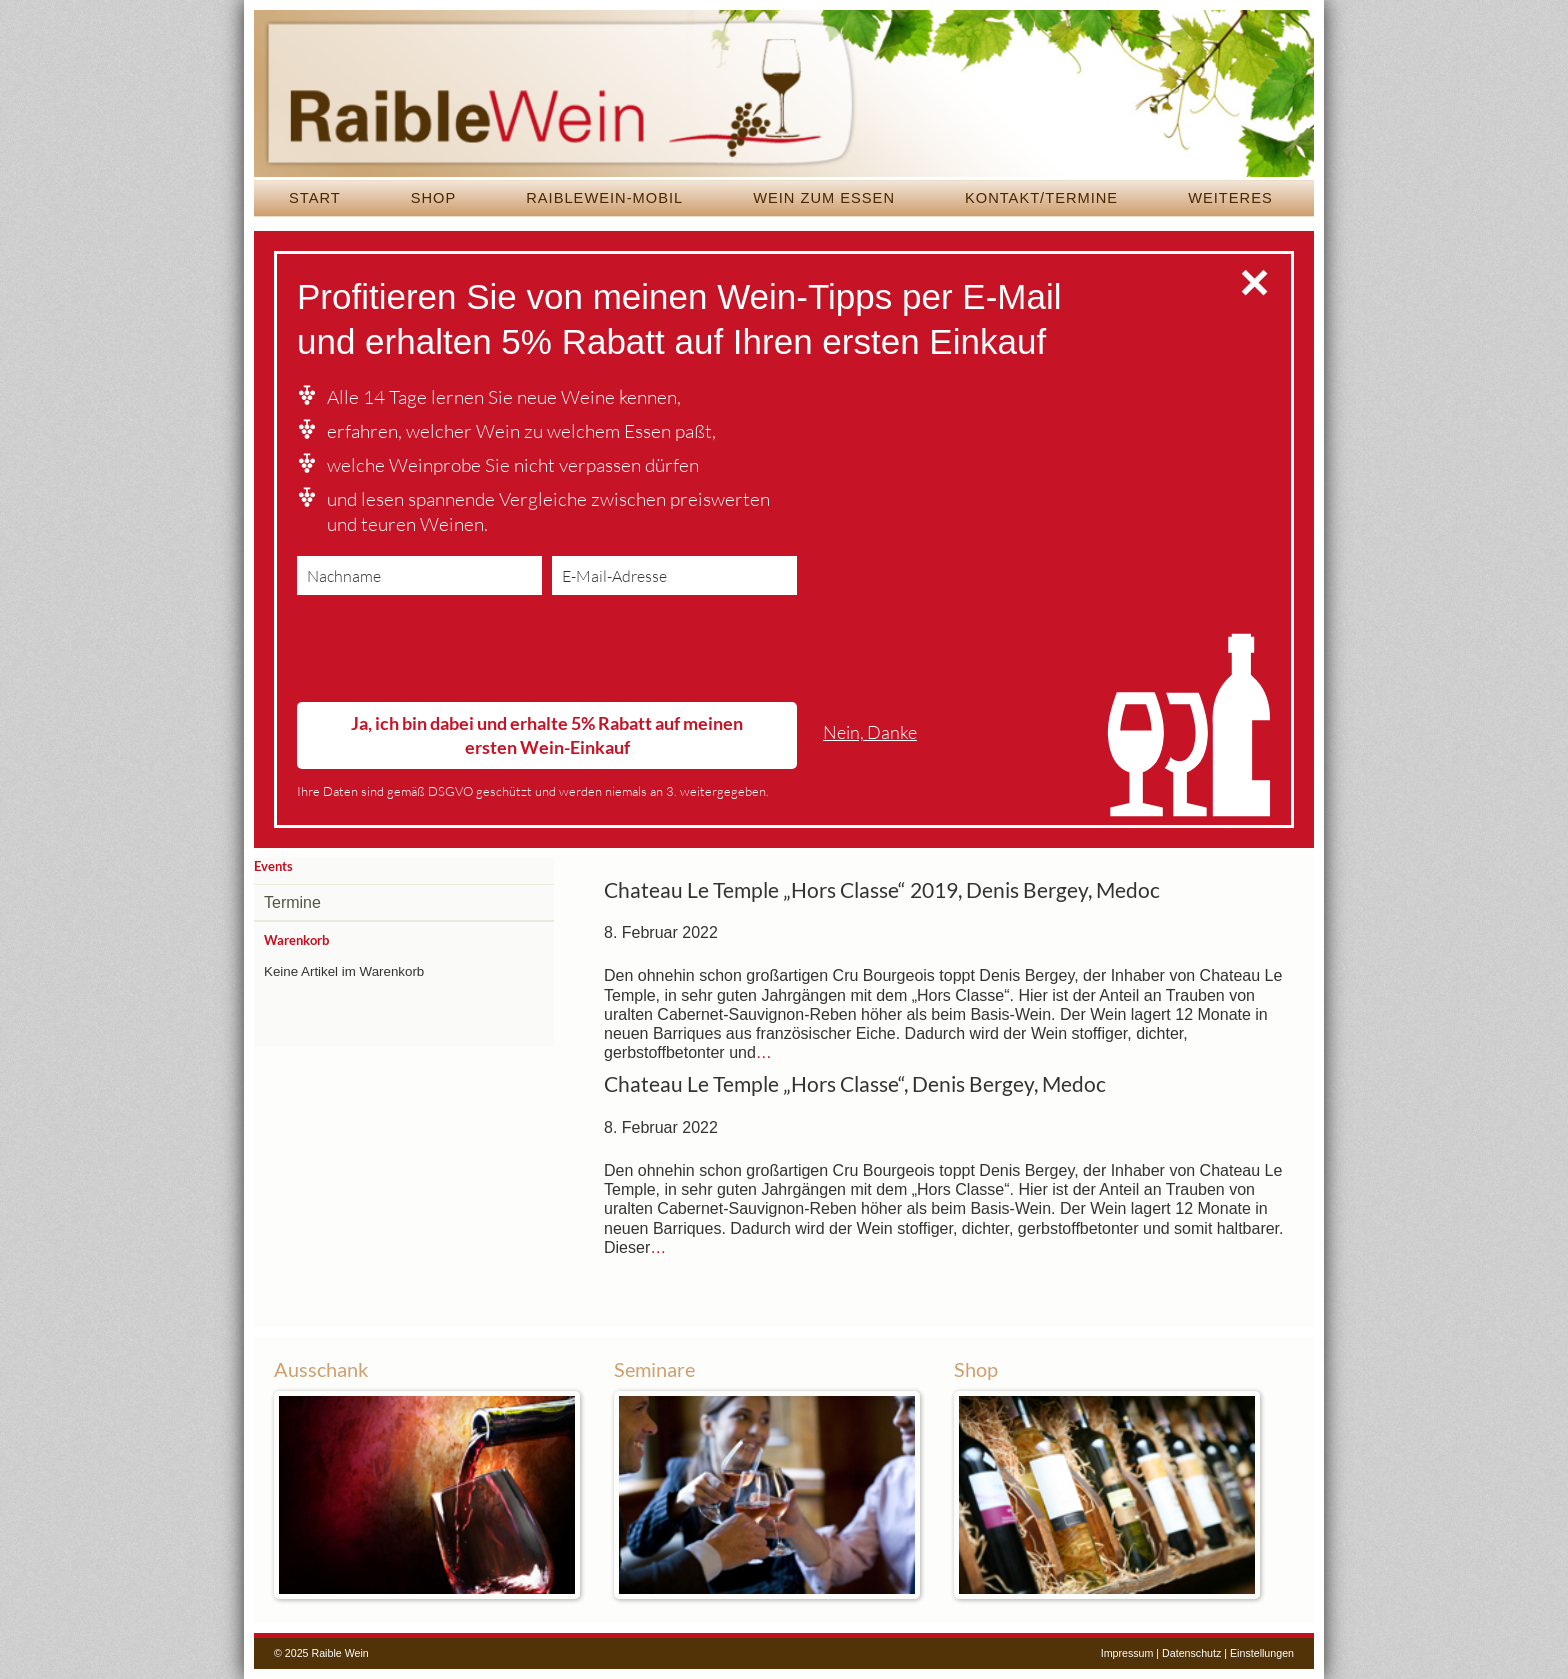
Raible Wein (784, 95)
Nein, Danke (870, 732)
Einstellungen (1262, 1653)
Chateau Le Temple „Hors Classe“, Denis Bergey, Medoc (855, 1084)
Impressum (1127, 1653)
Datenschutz (1191, 1653)
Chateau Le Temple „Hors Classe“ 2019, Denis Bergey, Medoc (882, 890)
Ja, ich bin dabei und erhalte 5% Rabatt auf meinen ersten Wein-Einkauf (547, 734)
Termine (292, 902)
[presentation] (449, 653)
